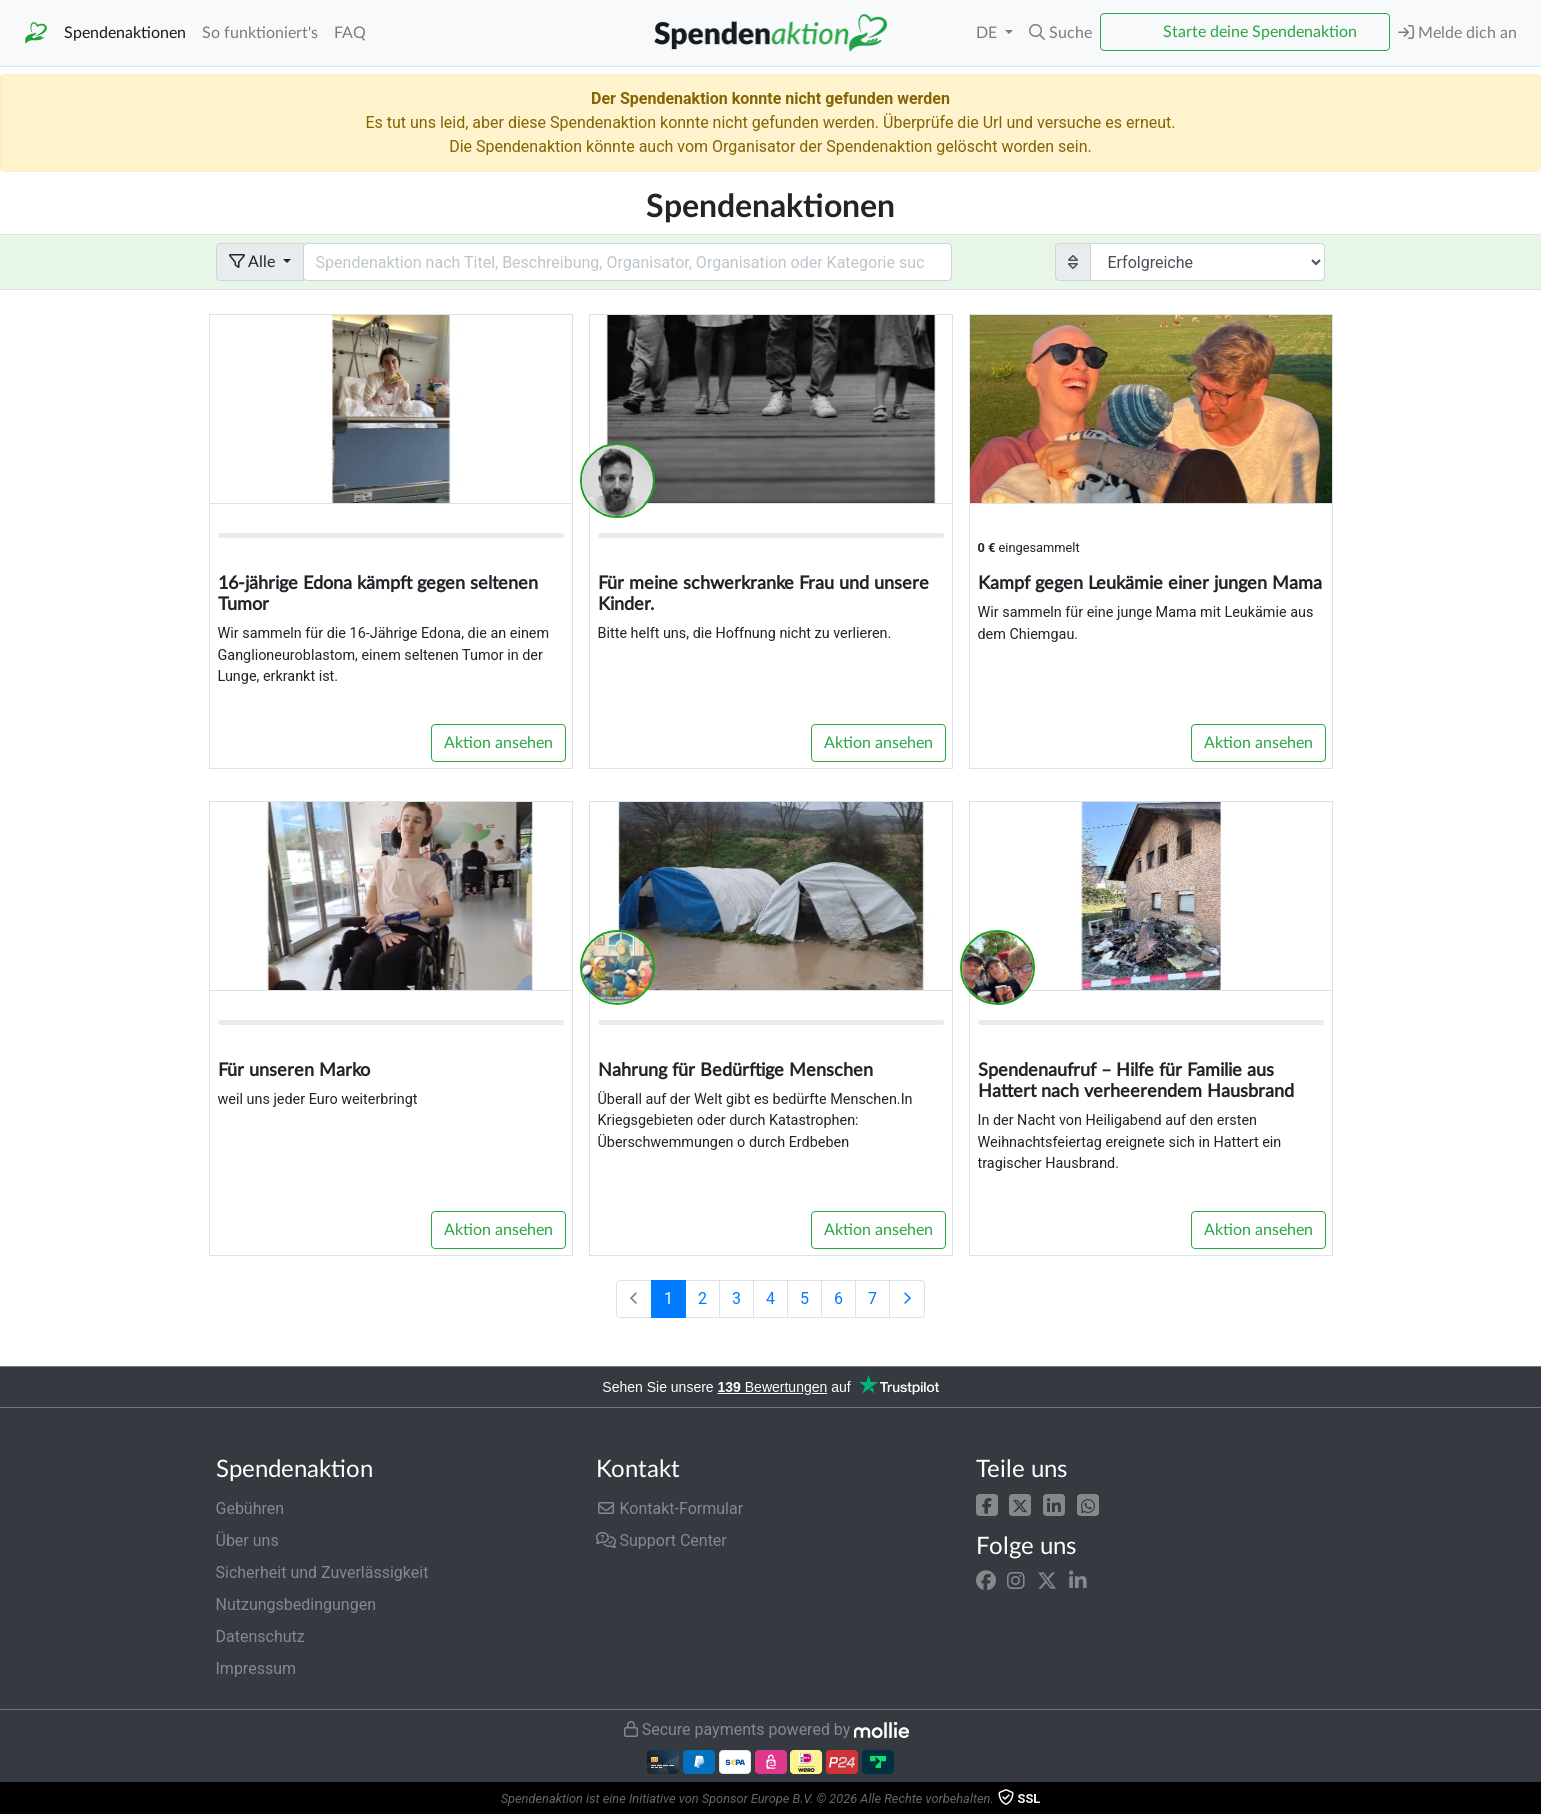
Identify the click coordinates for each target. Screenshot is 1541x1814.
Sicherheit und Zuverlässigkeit (322, 1572)
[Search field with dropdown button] (628, 262)
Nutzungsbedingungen (296, 1604)
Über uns (247, 1540)
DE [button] (988, 33)
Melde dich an (1457, 32)
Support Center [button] (661, 1540)
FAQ (350, 33)
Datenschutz (260, 1636)
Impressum (256, 1668)
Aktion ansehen (498, 743)
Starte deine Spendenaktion (1260, 32)
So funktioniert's (260, 33)
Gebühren (250, 1508)
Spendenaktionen (125, 33)
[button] (987, 1504)
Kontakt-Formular (670, 1508)
